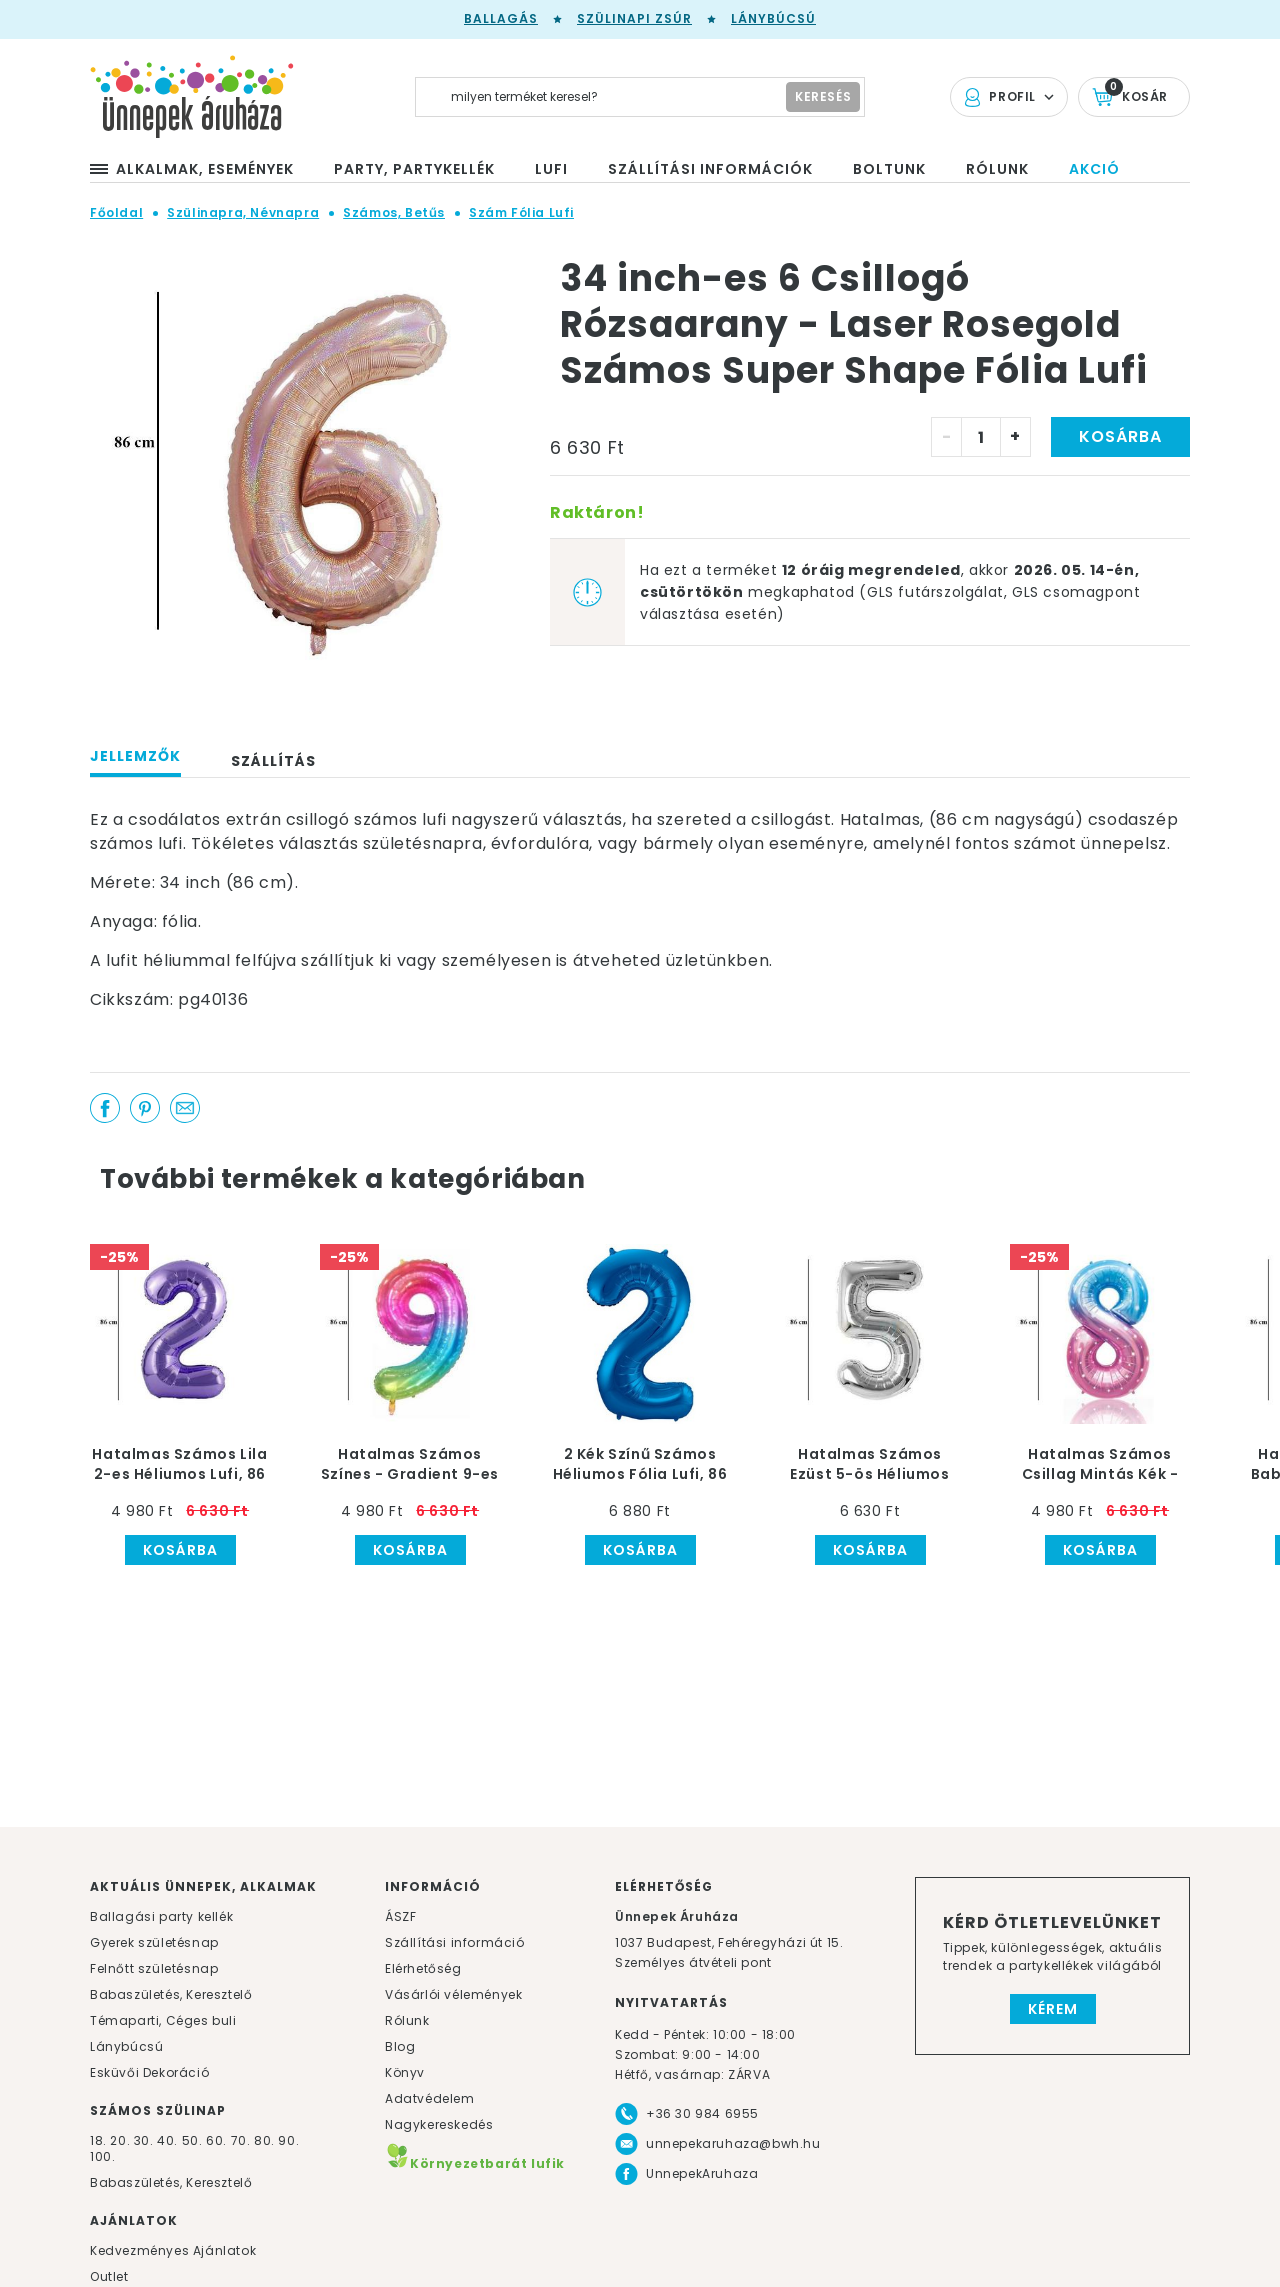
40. (167, 2140)
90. (288, 2140)
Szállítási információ (455, 1942)
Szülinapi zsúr (634, 18)
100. (102, 2156)
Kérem (1053, 2009)
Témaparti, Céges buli (163, 2020)
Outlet (109, 2276)
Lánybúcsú (773, 18)
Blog (400, 2046)
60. (218, 2140)
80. (266, 2140)
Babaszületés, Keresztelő (171, 1994)
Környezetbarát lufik (475, 2163)
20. (120, 2140)
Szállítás (273, 761)
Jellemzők (135, 756)
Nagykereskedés (439, 2124)
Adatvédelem (430, 2098)
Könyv (405, 2072)
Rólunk (407, 2020)
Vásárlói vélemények (453, 1994)
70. (242, 2140)
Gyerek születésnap (154, 1942)
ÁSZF (400, 1916)
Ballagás (501, 18)
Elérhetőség (423, 1968)
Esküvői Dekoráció (149, 2072)
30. (144, 2140)
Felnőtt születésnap (154, 1968)
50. (194, 2140)
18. (98, 2140)
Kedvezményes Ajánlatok (173, 2250)
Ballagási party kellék (161, 1916)
